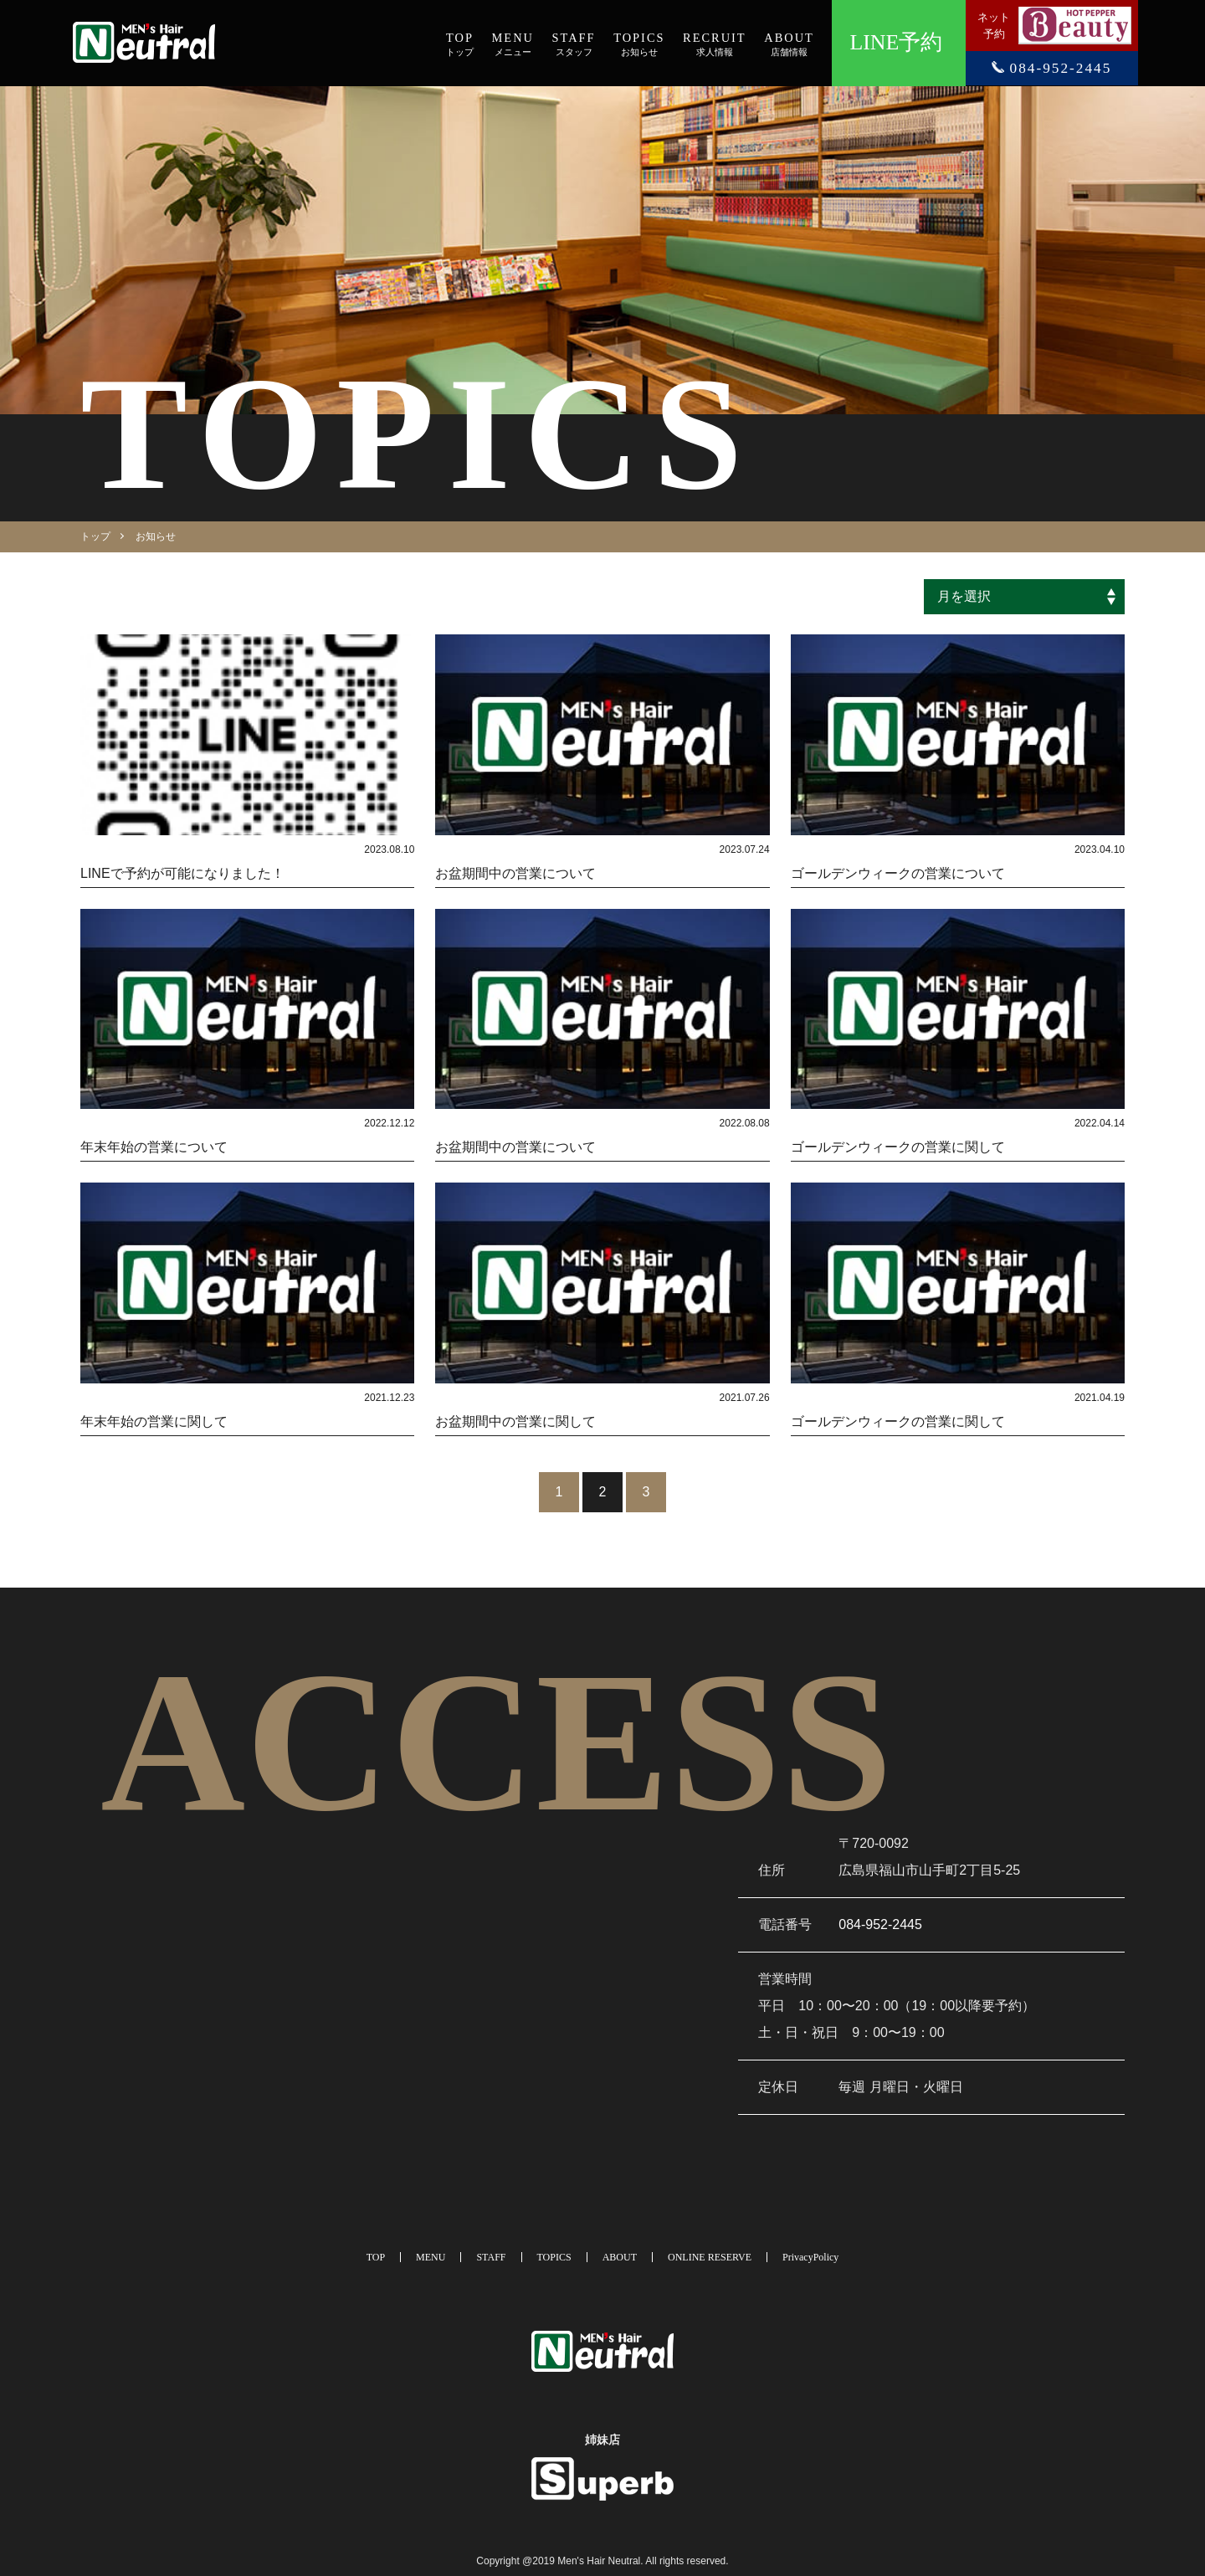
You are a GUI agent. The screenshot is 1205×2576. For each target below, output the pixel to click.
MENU (430, 2257)
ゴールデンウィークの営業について (898, 873)
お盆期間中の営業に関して (515, 1421)
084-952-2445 (880, 1924)
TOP (376, 2257)
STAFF (490, 2257)
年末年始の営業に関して (154, 1421)
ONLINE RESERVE (709, 2257)
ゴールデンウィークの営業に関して (898, 1147)
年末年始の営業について (154, 1147)
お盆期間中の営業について (515, 873)
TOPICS (554, 2257)
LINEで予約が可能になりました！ (182, 873)
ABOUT (619, 2257)
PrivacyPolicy (810, 2257)
